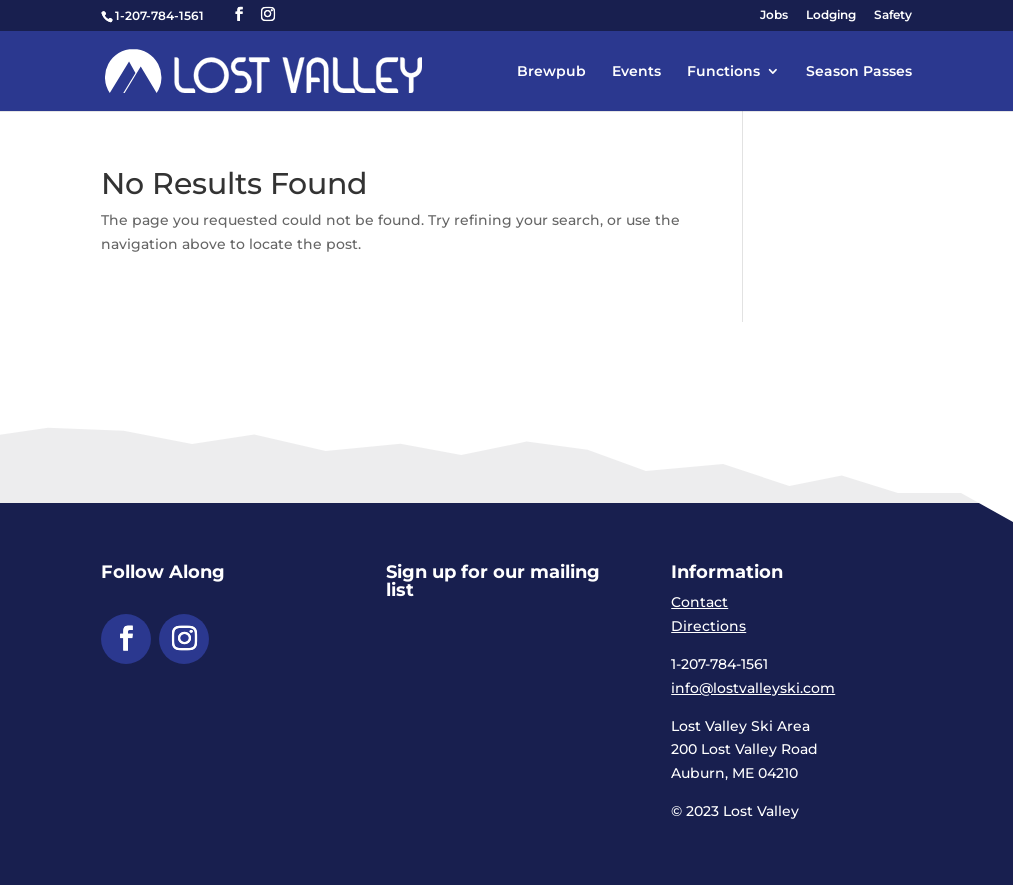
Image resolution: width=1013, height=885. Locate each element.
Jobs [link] (774, 15)
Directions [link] (708, 626)
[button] (239, 14)
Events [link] (636, 72)
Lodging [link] (831, 15)
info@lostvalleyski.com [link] (753, 688)
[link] (263, 70)
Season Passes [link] (859, 72)
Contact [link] (699, 602)
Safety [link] (893, 15)
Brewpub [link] (551, 72)
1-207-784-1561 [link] (159, 15)
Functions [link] (723, 72)
